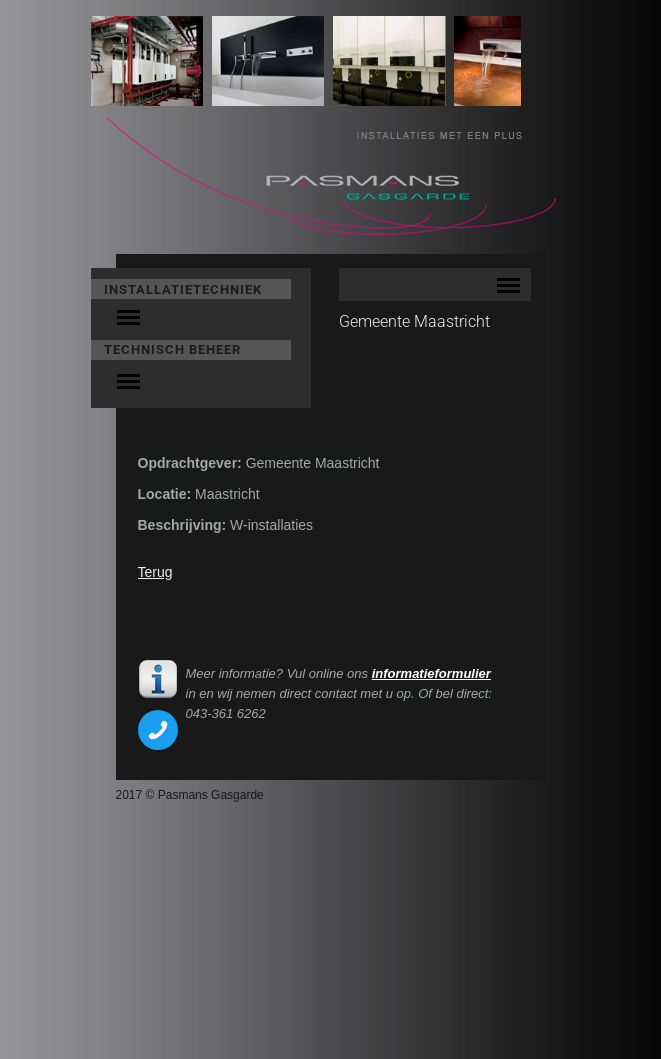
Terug (155, 572)
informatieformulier (431, 673)
